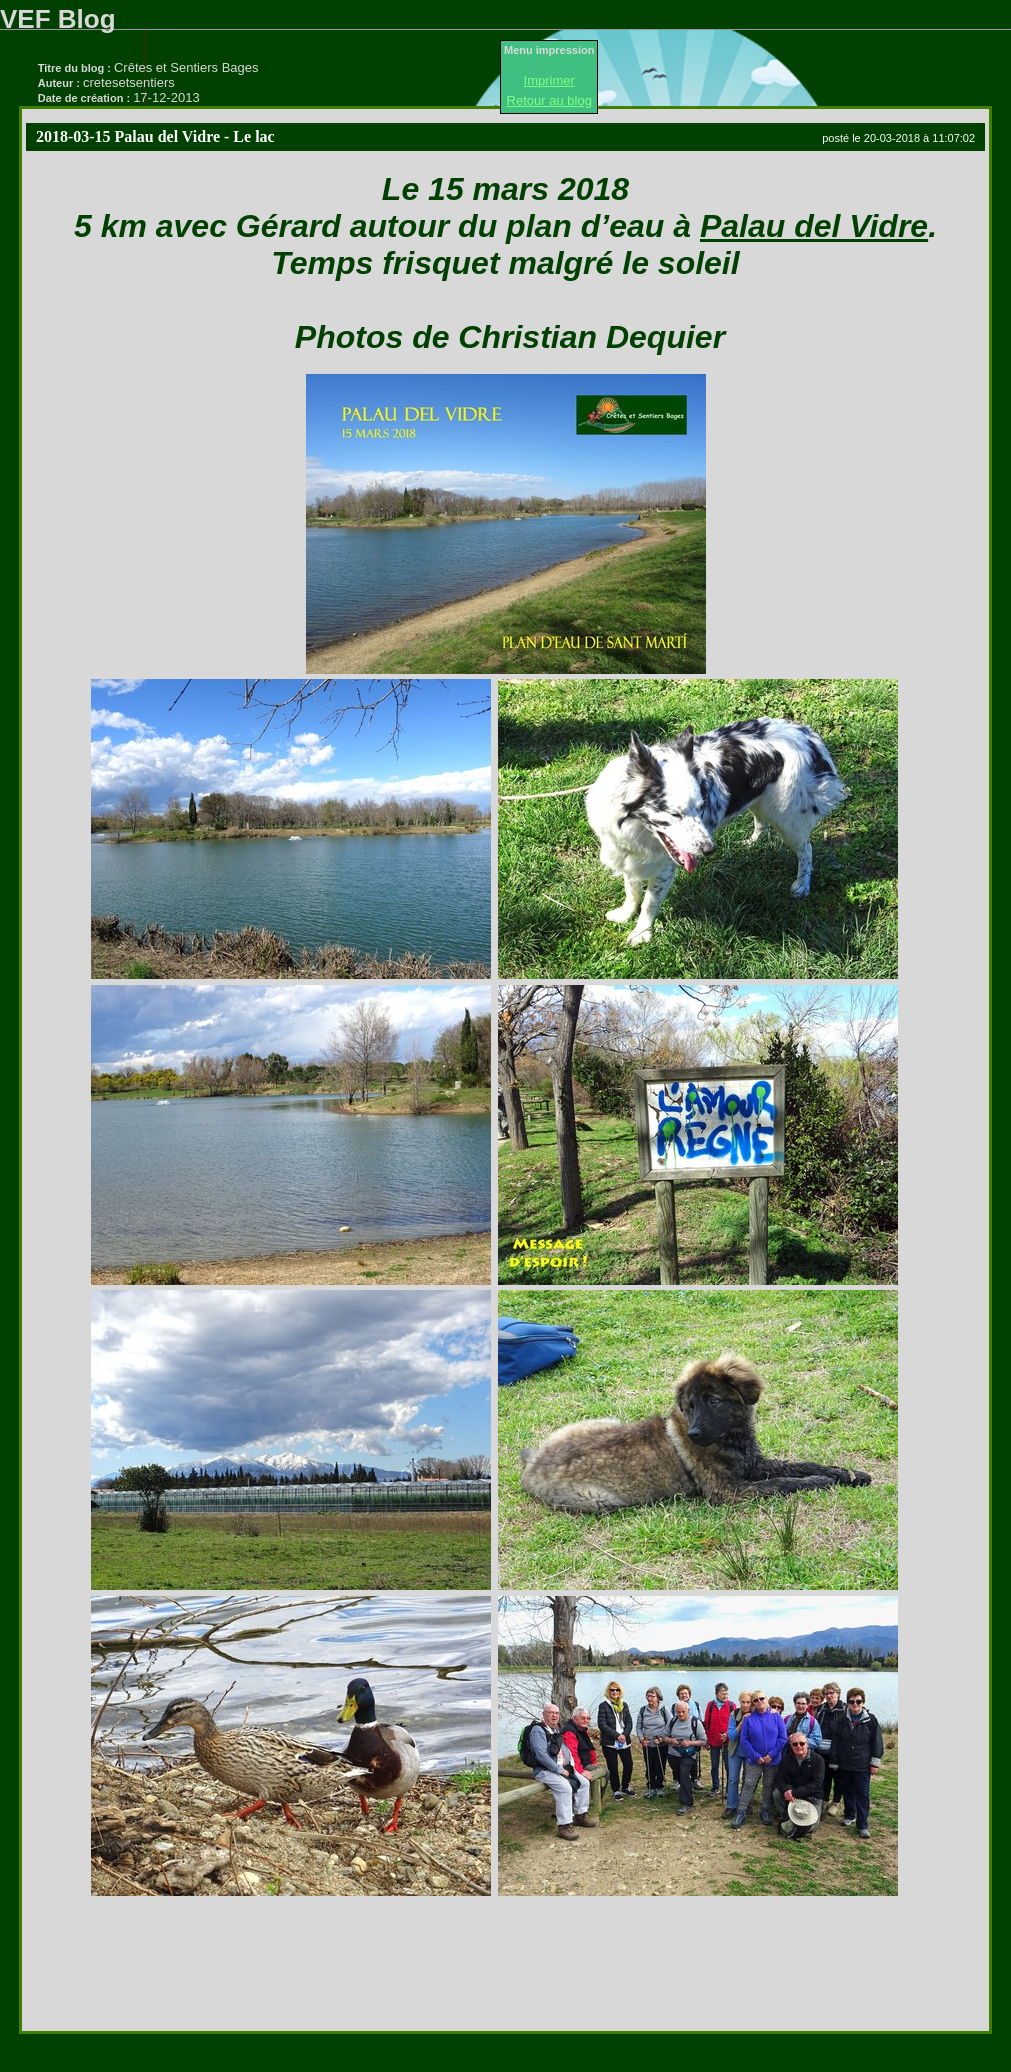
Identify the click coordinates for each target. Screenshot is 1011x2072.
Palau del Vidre (814, 226)
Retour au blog (549, 100)
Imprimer (549, 80)
